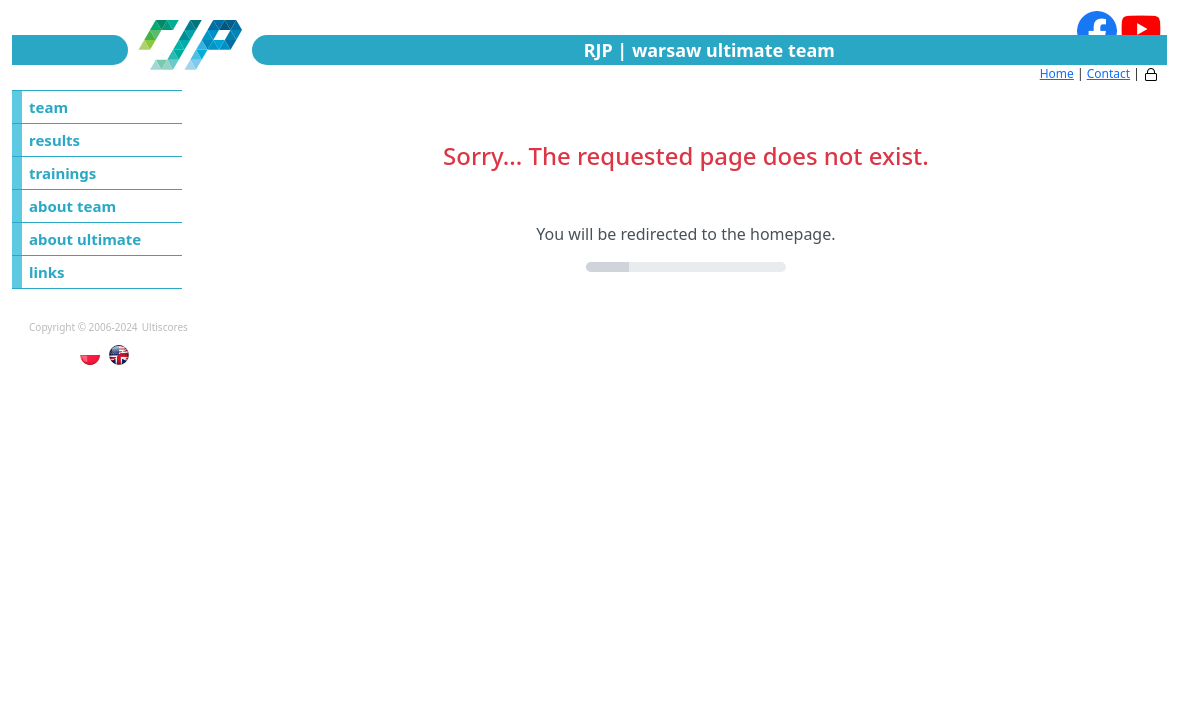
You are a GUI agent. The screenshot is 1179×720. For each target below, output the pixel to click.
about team (72, 206)
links (47, 272)
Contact (1108, 73)
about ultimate (85, 239)
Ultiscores (165, 327)
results (54, 140)
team (48, 107)
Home (1057, 73)
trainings (62, 173)
